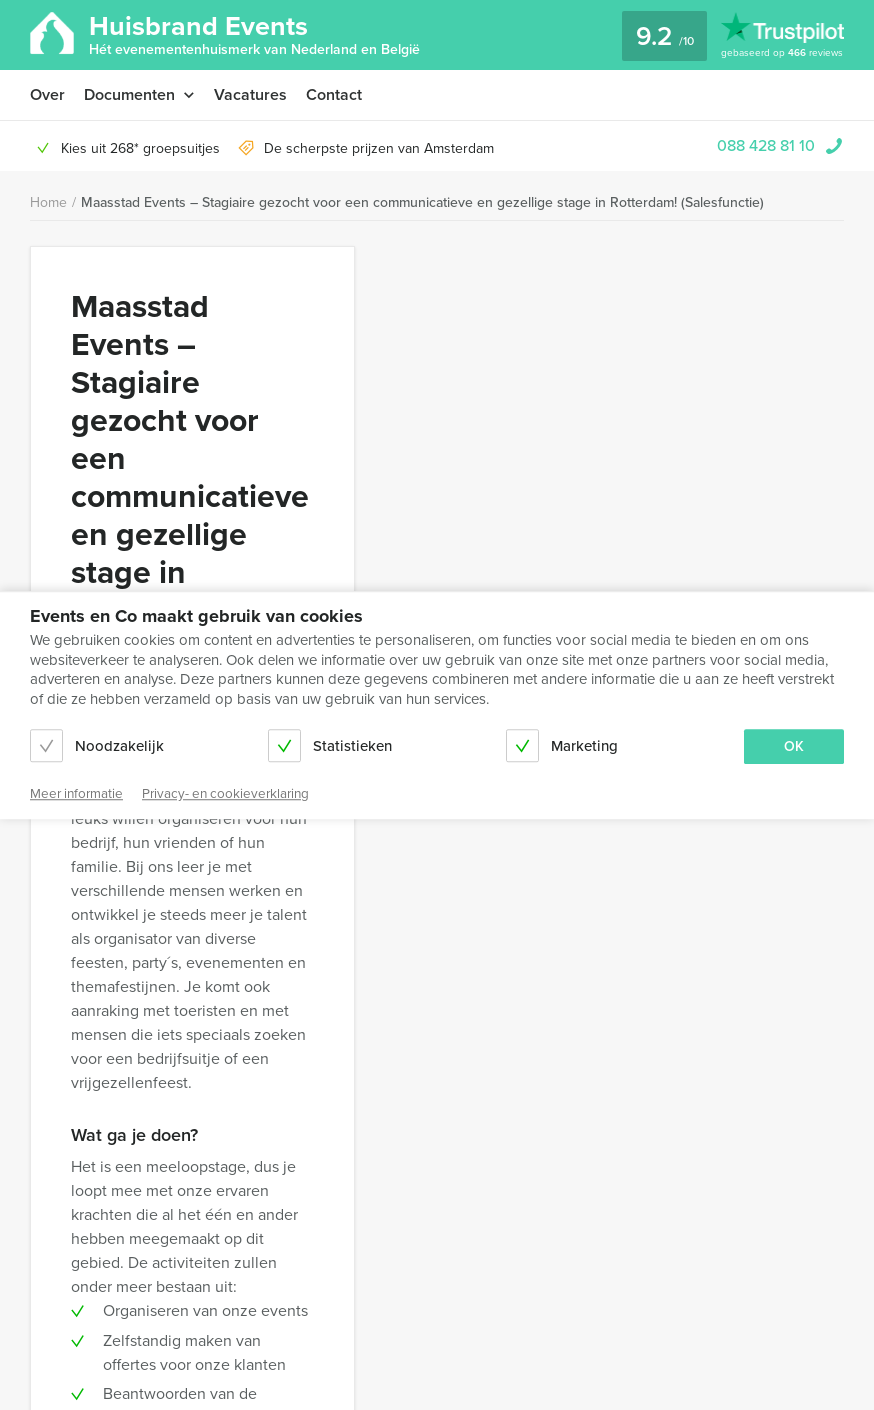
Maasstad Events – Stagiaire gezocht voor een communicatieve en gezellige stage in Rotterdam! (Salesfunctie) (422, 202)
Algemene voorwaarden (266, 1176)
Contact (334, 94)
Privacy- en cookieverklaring (266, 1200)
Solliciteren (594, 328)
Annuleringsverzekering (103, 1224)
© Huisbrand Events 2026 (437, 1342)
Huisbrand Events (254, 33)
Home (48, 202)
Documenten (129, 94)
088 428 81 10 (766, 145)
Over (47, 94)
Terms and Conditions (97, 1200)
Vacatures (250, 94)
